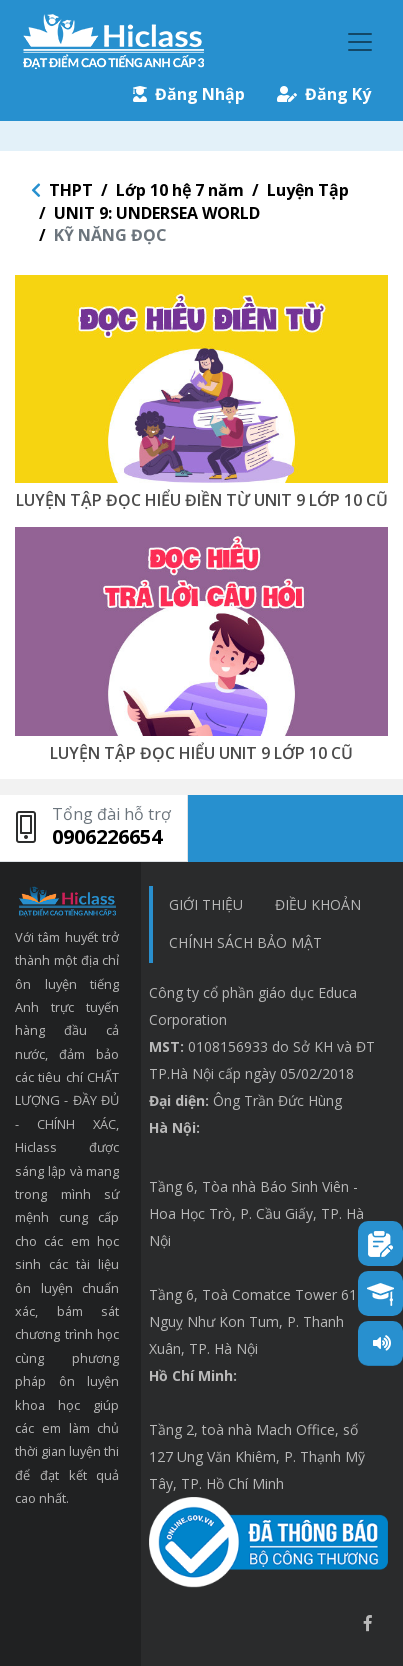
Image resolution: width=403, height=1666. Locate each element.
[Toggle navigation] (360, 42)
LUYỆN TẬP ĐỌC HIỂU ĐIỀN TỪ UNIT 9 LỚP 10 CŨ (202, 500)
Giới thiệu (206, 904)
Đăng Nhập (189, 94)
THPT (71, 190)
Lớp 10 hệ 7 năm (180, 190)
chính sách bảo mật (245, 942)
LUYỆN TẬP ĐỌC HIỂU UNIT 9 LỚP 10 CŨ (201, 753)
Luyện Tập (308, 190)
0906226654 (107, 836)
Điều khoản (318, 904)
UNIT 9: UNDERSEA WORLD (157, 213)
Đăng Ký (324, 94)
